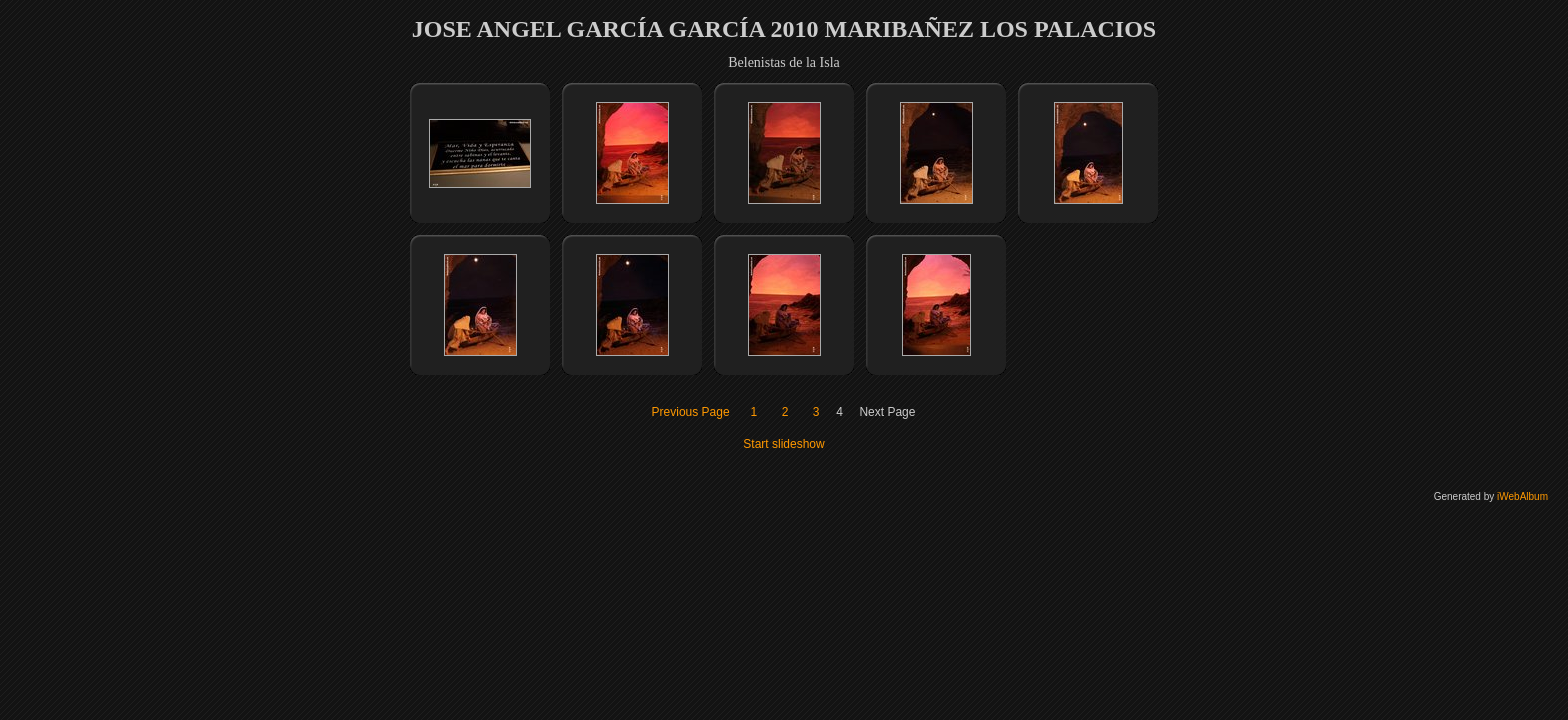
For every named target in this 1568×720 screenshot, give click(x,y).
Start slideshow (783, 444)
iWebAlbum (1522, 496)
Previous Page (691, 412)
